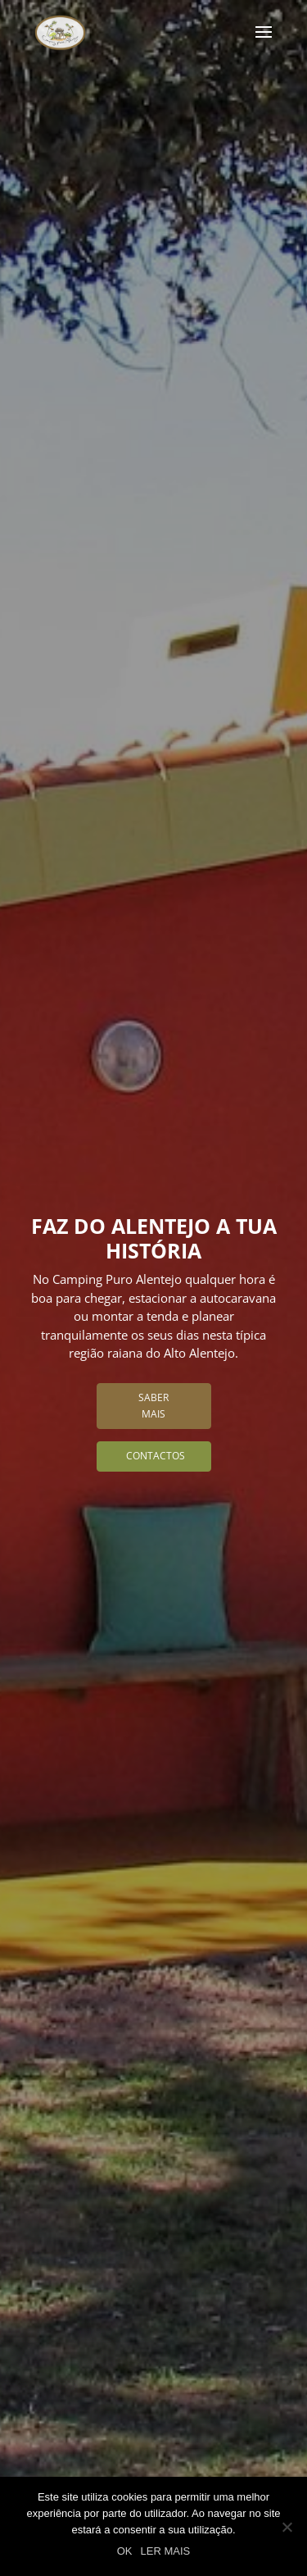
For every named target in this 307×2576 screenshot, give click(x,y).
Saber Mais (153, 1405)
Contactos (155, 1456)
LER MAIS (166, 2551)
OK (125, 2551)
